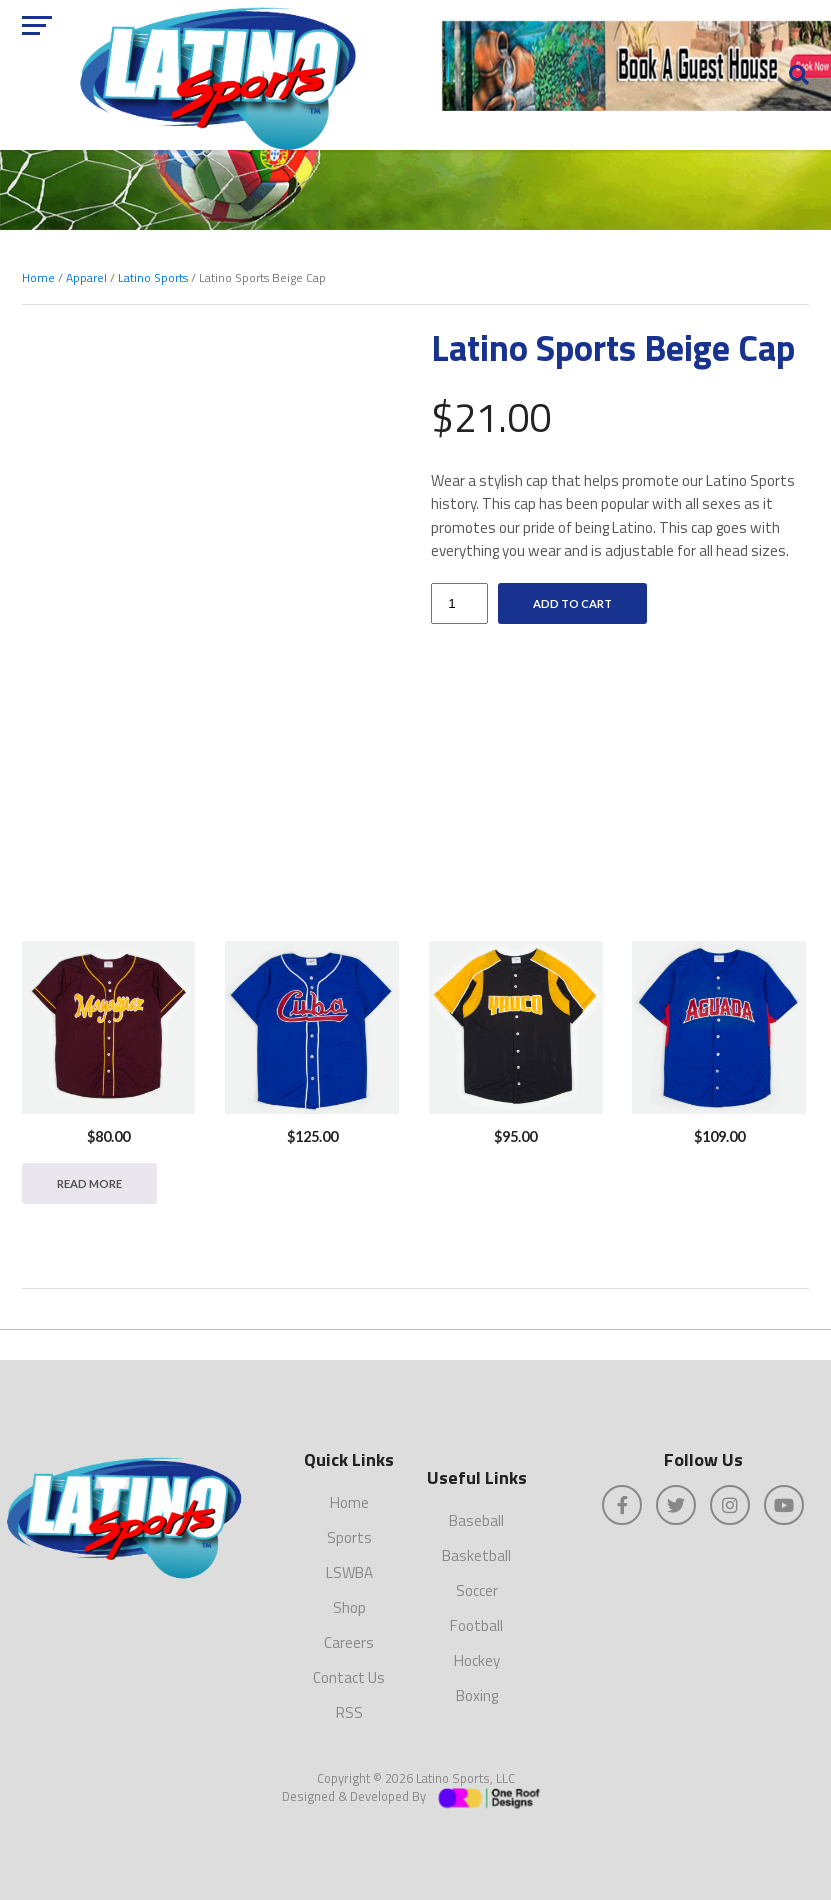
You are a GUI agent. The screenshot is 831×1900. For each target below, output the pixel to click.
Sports (349, 1537)
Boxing (477, 1695)
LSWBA (349, 1572)
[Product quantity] (459, 603)
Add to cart (572, 603)
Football (476, 1625)
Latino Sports (153, 277)
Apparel (86, 277)
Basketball (476, 1555)
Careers (349, 1642)
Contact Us (349, 1677)
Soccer (477, 1590)
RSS (349, 1712)
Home (38, 277)
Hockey (477, 1660)
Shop (349, 1607)
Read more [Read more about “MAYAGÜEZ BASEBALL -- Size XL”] (89, 1183)
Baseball (476, 1520)
